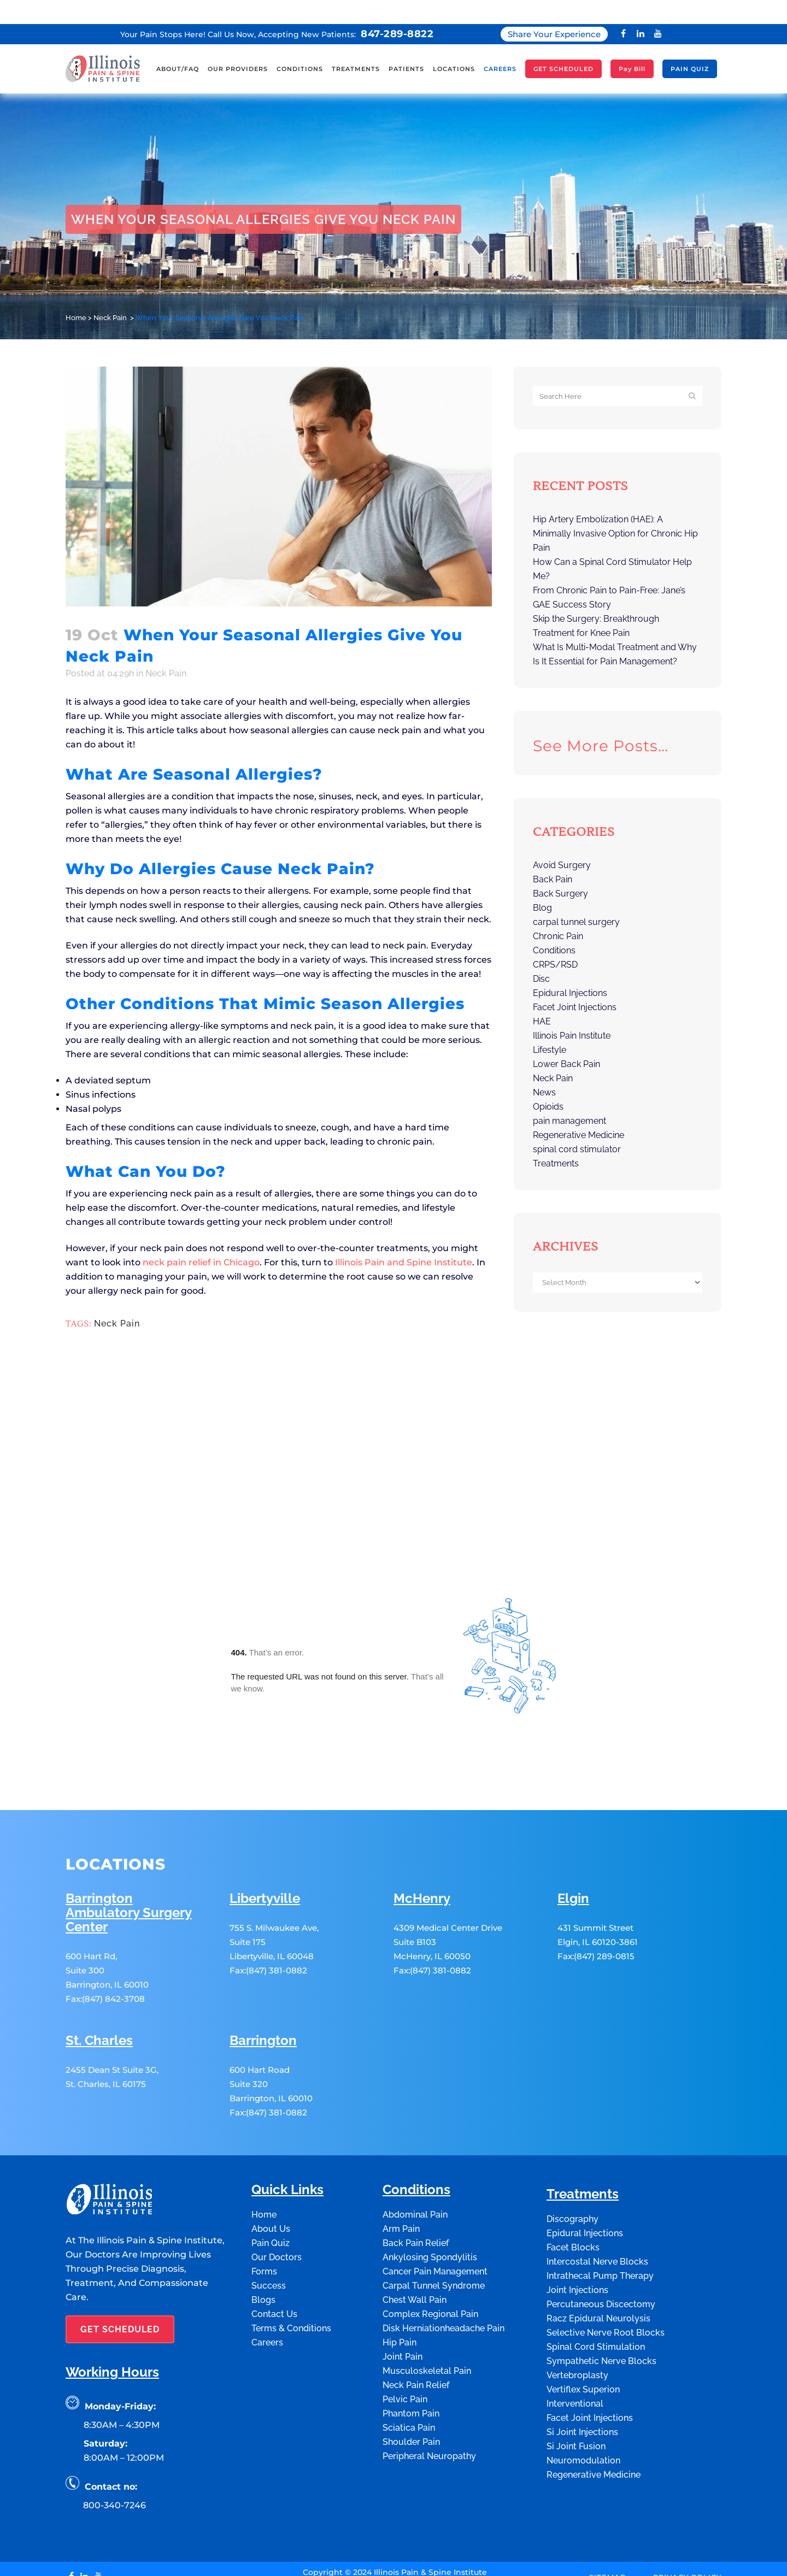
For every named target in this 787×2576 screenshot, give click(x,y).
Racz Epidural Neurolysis (598, 2245)
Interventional (575, 2330)
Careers (267, 2269)
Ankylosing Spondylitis (430, 2184)
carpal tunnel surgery (576, 898)
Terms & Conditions (291, 2255)
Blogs (263, 2226)
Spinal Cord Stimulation (596, 2273)
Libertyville (265, 1825)
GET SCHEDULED (120, 2256)
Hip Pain (399, 2269)
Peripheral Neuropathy (429, 2383)
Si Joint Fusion (576, 2373)
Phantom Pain (411, 2340)
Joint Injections (577, 2217)
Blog (542, 884)
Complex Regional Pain (430, 2241)
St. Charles (99, 1967)
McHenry (421, 1825)
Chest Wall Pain (415, 2226)
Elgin (573, 1825)
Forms (264, 2198)
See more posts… (600, 721)
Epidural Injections (570, 969)
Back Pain (552, 855)
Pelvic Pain (405, 2326)
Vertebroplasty (577, 2302)
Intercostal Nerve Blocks (597, 2188)
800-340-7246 (114, 2432)
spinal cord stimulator (577, 1125)
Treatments (556, 1139)
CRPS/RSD (555, 940)
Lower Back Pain (566, 1040)
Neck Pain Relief (416, 2312)
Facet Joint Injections (574, 983)
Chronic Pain (558, 912)
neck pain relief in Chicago (201, 1238)
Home (76, 294)
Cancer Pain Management (435, 2198)
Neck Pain (110, 294)
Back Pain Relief (416, 2170)
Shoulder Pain (411, 2368)
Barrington (263, 1967)
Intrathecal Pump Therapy (600, 2202)
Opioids (548, 1082)
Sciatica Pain (409, 2354)
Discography (572, 2146)
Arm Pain (401, 2155)
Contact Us (274, 2241)
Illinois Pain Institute (571, 1011)
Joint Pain (402, 2283)
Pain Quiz (270, 2170)
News (544, 1068)
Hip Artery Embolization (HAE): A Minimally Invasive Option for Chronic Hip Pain (615, 509)
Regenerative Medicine (578, 1111)
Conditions (554, 926)
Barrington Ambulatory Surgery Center (129, 1839)
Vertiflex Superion (583, 2316)
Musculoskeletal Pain (427, 2297)
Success (268, 2212)
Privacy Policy (687, 2503)
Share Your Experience (554, 10)
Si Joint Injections (582, 2359)
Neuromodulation (583, 2387)
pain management (569, 1097)
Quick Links (287, 2116)
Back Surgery (560, 869)
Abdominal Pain (415, 2141)
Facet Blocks (573, 2174)
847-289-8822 (397, 10)
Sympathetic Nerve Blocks (601, 2288)
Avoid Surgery (562, 841)
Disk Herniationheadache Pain (443, 2255)
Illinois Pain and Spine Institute (403, 1238)
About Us (270, 2155)
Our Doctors (276, 2184)
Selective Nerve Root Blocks (606, 2259)
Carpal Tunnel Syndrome (434, 2212)
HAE (542, 997)
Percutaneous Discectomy (601, 2231)
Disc (541, 955)
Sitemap (607, 2503)
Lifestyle (549, 1026)
